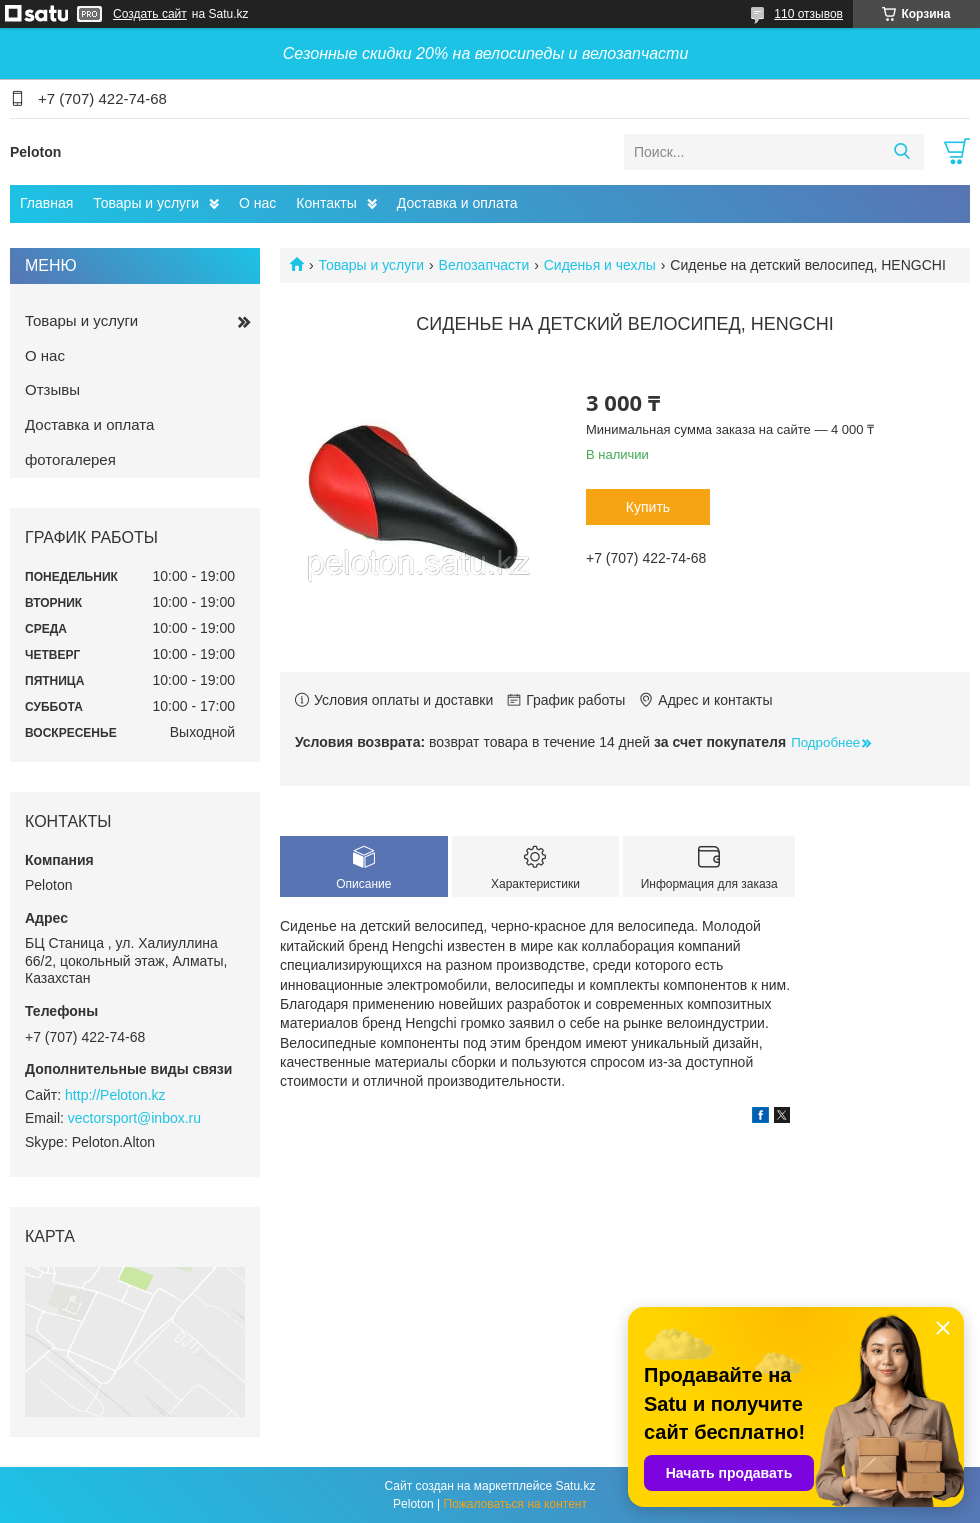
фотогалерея (70, 459)
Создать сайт (150, 14)
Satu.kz (575, 1486)
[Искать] (901, 152)
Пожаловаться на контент (515, 1504)
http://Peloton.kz (115, 1095)
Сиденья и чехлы (600, 265)
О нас (257, 203)
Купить (648, 507)
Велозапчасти (484, 265)
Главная (46, 203)
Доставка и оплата (457, 203)
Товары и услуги (146, 203)
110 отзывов (808, 14)
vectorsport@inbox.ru (134, 1118)
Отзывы (52, 389)
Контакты (326, 203)
